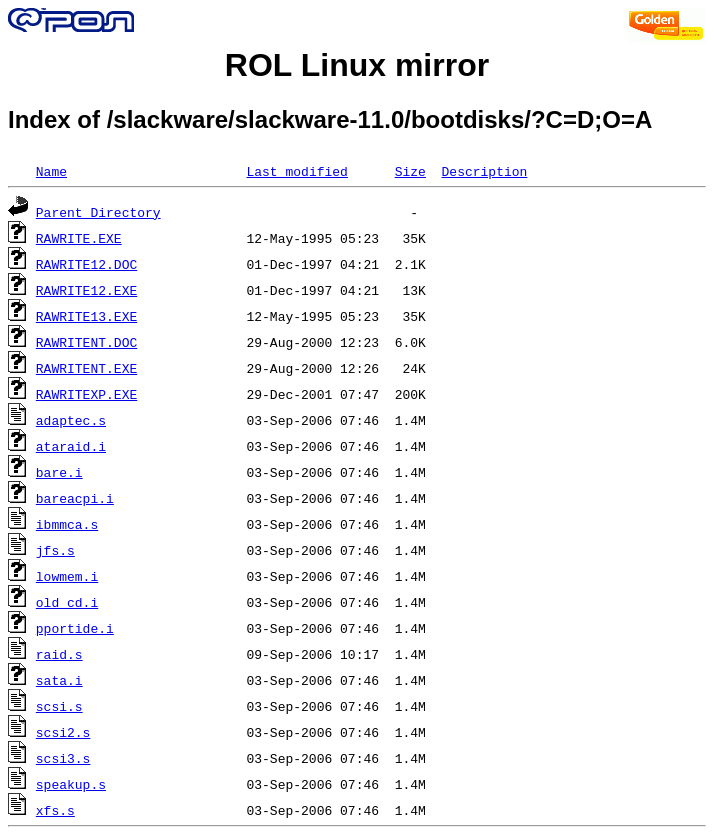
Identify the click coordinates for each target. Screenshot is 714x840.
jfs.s (55, 550)
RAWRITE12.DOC (86, 264)
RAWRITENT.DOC (86, 342)
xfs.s (55, 810)
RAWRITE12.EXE (86, 290)
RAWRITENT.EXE (86, 368)
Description (484, 171)
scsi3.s (63, 758)
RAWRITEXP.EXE (86, 394)
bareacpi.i (75, 498)
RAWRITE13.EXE (86, 316)
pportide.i (75, 628)
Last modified (296, 171)
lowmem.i (67, 576)
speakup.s (71, 784)
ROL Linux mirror (357, 65)
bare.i (59, 472)
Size (410, 171)
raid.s (59, 654)
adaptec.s (71, 420)
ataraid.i (71, 446)
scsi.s (59, 706)
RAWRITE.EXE (79, 238)
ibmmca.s (67, 524)
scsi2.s (63, 732)
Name (51, 171)
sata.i (59, 680)
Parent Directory (98, 212)
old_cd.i (67, 602)
